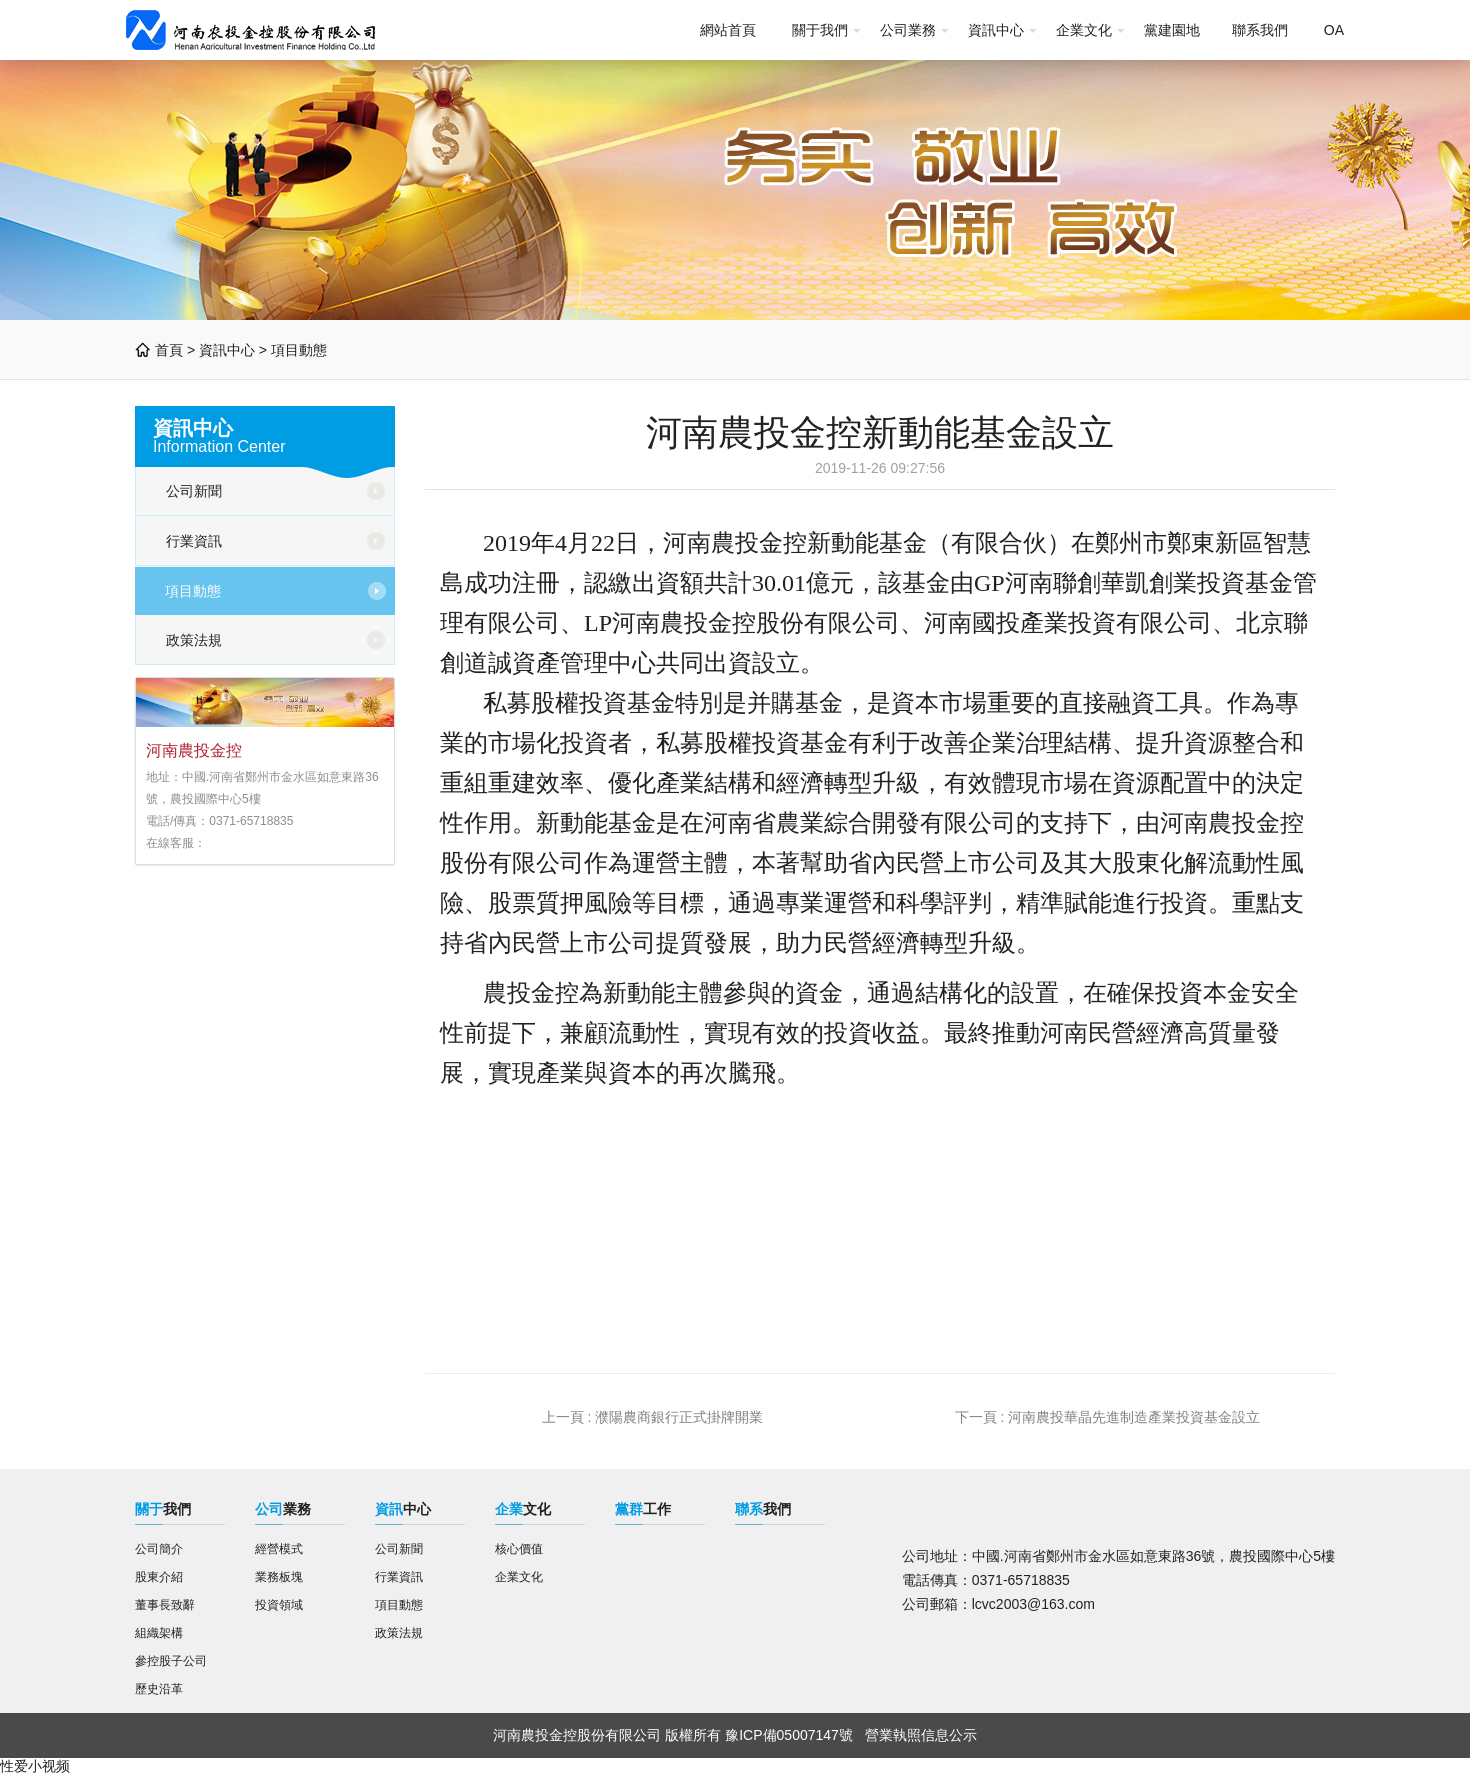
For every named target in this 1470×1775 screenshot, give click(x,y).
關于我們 (820, 30)
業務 (283, 1509)
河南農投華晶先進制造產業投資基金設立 (1134, 1417)
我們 (163, 1509)
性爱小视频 (35, 1766)
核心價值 (519, 1549)
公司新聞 (194, 491)
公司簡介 (159, 1549)
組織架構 (159, 1633)
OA (1334, 30)
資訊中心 (996, 30)
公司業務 (908, 30)
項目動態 (299, 350)
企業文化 (1084, 30)
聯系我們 (1260, 30)
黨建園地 (1172, 30)
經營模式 (279, 1549)
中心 (403, 1509)
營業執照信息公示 (921, 1735)
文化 (523, 1509)
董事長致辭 (165, 1605)
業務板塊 (279, 1577)
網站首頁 (728, 30)
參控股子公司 (171, 1661)
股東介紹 (159, 1577)
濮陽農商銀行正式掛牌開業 (679, 1417)
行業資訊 (194, 541)
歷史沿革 (159, 1689)
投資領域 (279, 1605)
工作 (643, 1509)
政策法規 (194, 640)
